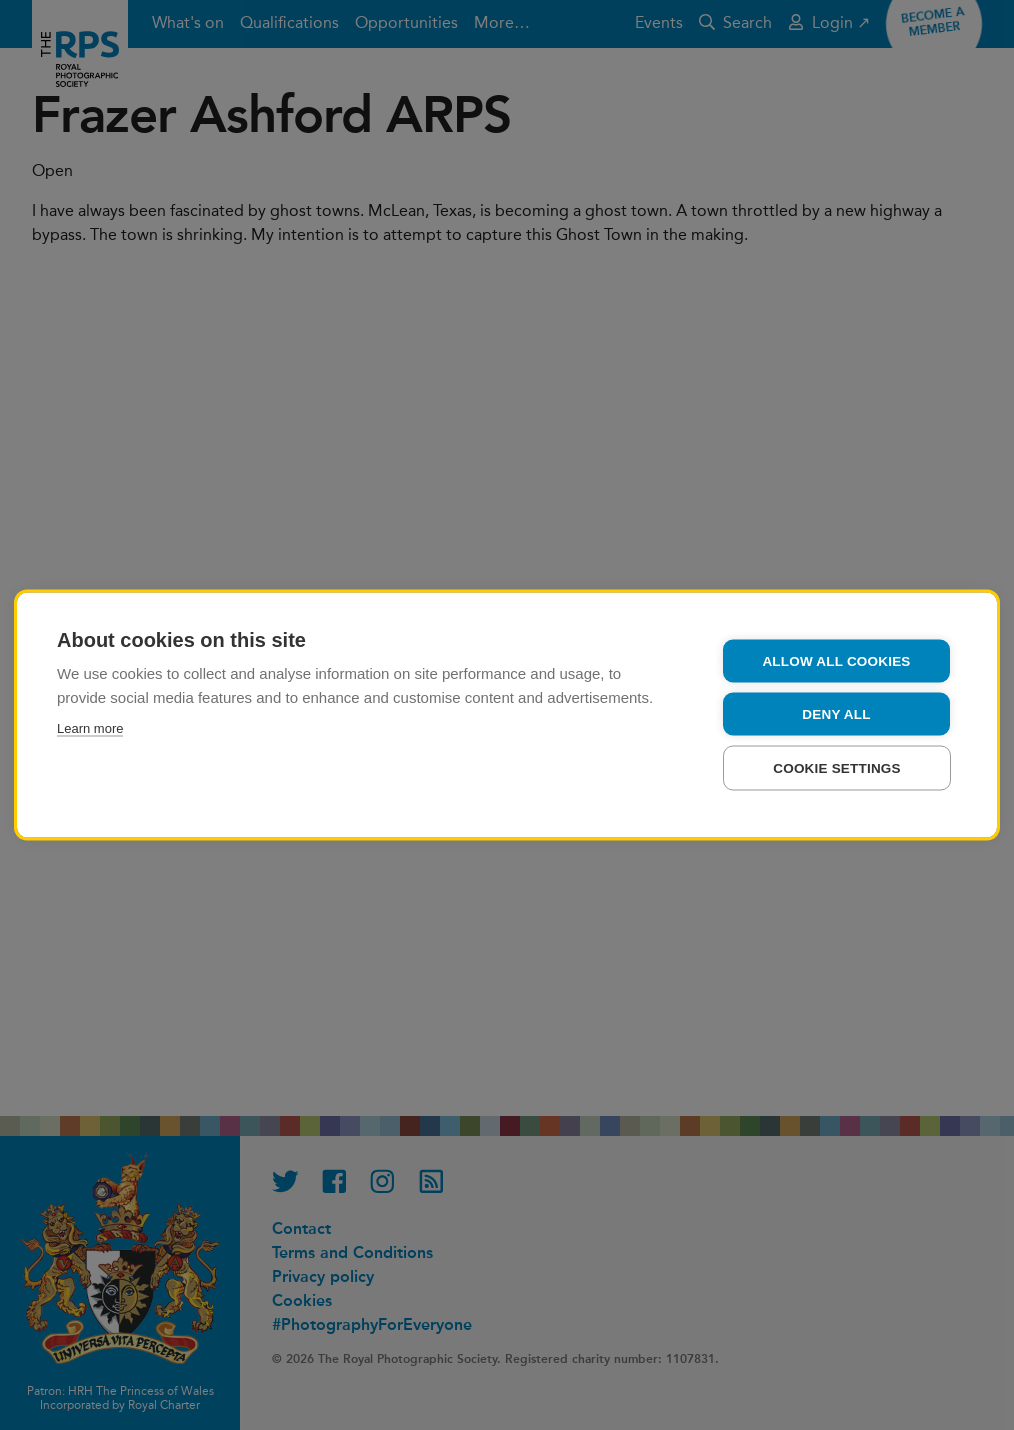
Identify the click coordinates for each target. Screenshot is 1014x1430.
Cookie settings (837, 768)
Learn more (90, 728)
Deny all (836, 714)
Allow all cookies (836, 661)
